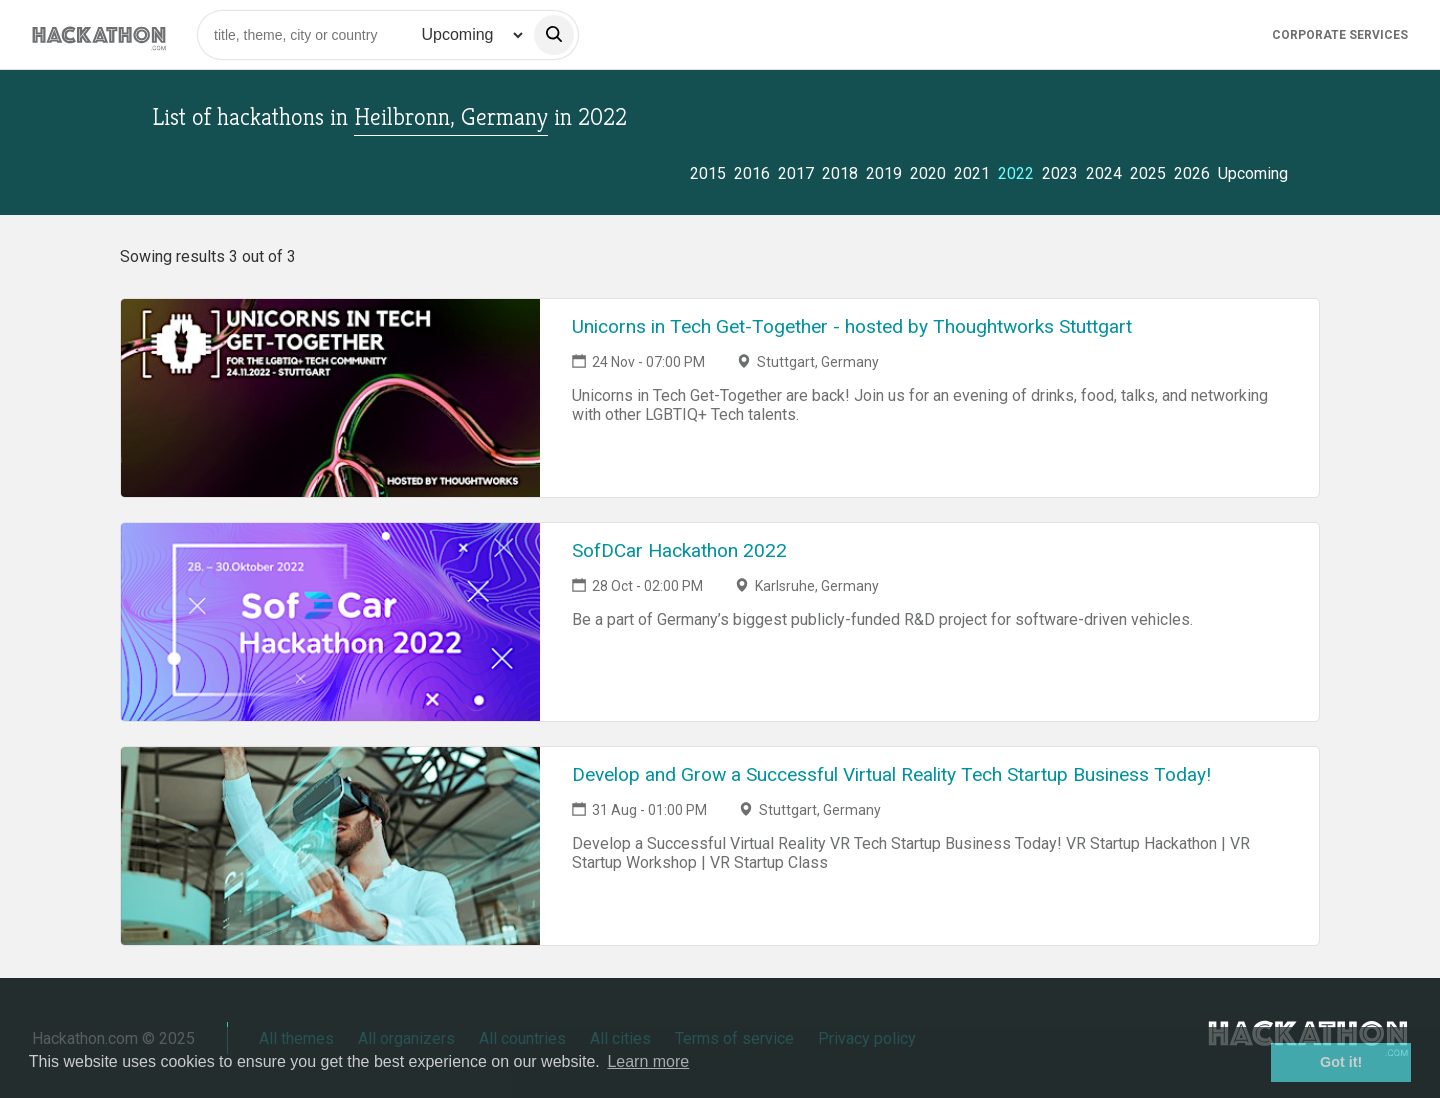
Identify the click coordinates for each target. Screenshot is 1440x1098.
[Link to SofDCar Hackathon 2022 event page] (330, 622)
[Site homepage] (99, 34)
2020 (928, 173)
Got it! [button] (1341, 1062)
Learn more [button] (648, 1061)
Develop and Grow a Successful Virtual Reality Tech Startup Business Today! (891, 774)
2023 (1060, 173)
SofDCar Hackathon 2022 (679, 550)
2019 (884, 173)
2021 (972, 173)
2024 (1104, 173)
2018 (840, 173)
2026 (1192, 173)
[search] (554, 35)
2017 (796, 173)
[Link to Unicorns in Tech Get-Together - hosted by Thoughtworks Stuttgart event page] (330, 398)
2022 (1016, 173)
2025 (1148, 173)
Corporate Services (1340, 35)
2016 (752, 173)
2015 (708, 173)
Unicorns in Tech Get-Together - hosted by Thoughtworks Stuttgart (852, 326)
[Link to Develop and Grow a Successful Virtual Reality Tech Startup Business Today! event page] (330, 846)
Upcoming (1253, 173)
